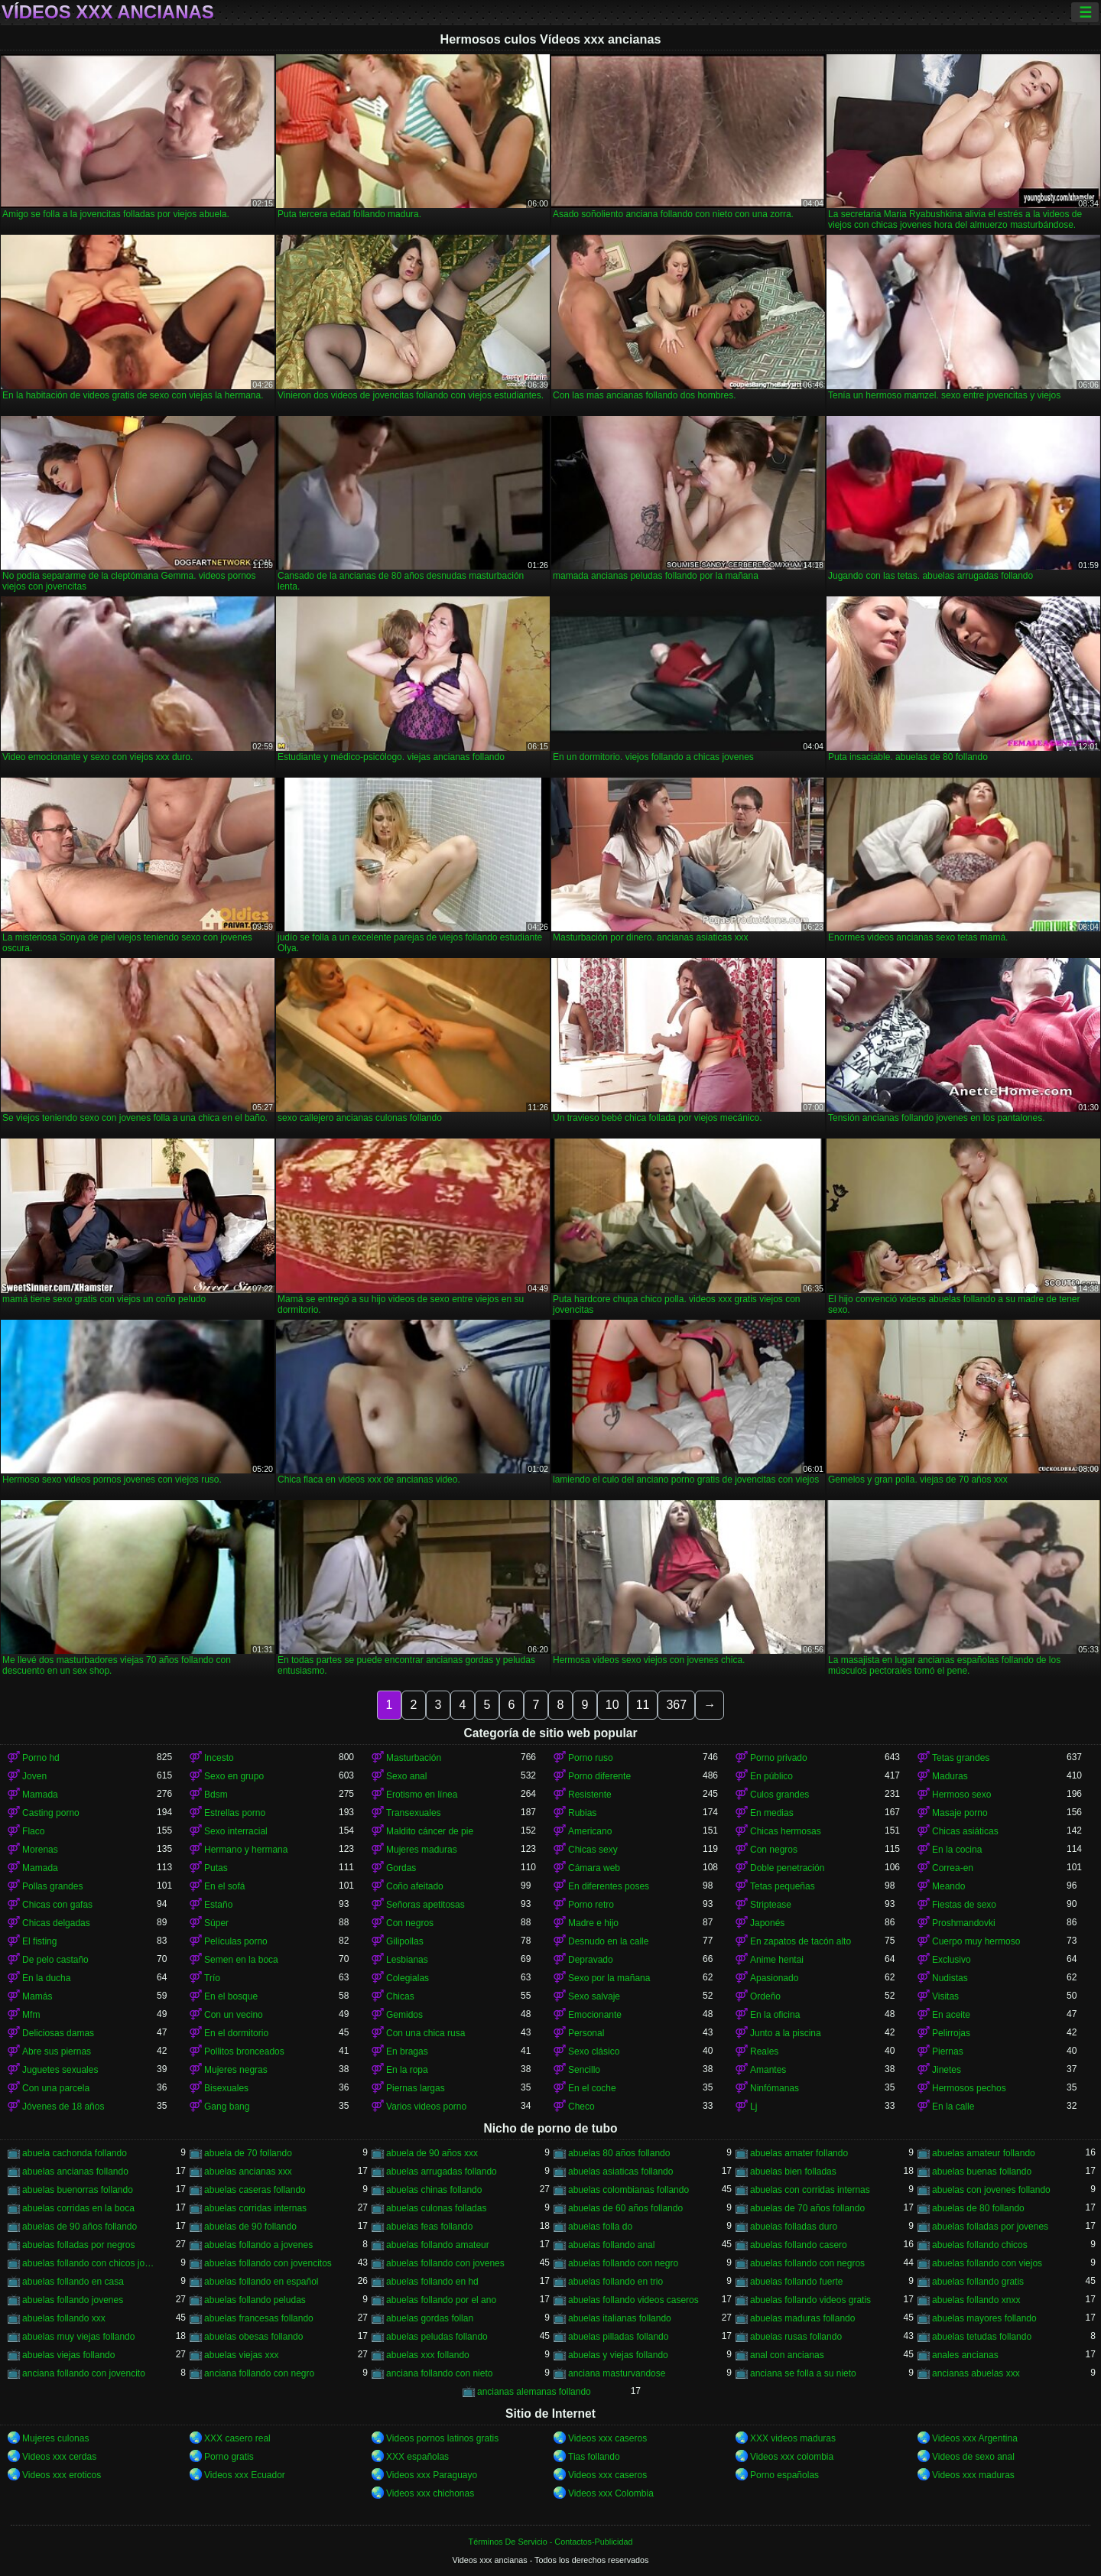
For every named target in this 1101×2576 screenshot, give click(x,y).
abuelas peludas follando (437, 2336)
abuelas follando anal (611, 2245)
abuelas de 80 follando (978, 2208)
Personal (586, 2033)
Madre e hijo (593, 1923)
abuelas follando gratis (978, 2281)
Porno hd (41, 1758)
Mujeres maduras (421, 1849)
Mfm (31, 2014)
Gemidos (404, 2014)
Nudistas (950, 1978)
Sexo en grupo (234, 1776)
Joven (34, 1776)
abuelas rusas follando (796, 2336)
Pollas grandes (52, 1886)
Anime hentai (777, 1959)
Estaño (218, 1904)
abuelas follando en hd (432, 2281)
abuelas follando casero (798, 2245)
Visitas (945, 1996)
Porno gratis (229, 2456)
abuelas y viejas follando (618, 2355)
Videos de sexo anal (973, 2456)
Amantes (768, 2069)
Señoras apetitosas (425, 1904)
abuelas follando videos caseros (633, 2300)
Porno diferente (599, 1776)
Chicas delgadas (56, 1923)
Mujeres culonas (55, 2438)
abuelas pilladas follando (618, 2336)
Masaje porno (960, 1813)
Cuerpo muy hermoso (976, 1941)
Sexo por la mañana (609, 1978)
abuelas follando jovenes (72, 2300)
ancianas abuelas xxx (976, 2373)
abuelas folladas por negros (78, 2245)
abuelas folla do (600, 2226)
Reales (764, 2051)
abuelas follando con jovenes (445, 2263)
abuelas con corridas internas (810, 2190)
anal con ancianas (787, 2355)
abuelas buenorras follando (77, 2190)
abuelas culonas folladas (436, 2208)
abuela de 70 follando (248, 2153)
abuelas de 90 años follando (79, 2226)
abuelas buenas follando (981, 2171)
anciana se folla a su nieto (803, 2373)
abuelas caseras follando (255, 2190)
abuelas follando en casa (73, 2281)
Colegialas (407, 1978)
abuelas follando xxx (64, 2318)
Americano (590, 1831)
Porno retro (591, 1904)
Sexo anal (406, 1776)
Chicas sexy (593, 1849)
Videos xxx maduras (973, 2475)
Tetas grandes (960, 1758)
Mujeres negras (236, 2069)
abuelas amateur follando (983, 2153)
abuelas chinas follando (434, 2190)
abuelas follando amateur (437, 2245)
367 (676, 1704)
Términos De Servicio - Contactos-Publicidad (551, 2541)
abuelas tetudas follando (981, 2336)
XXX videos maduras (793, 2438)
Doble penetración (787, 1868)
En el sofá (224, 1886)
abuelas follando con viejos (987, 2263)
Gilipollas (405, 1941)
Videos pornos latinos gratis (442, 2438)
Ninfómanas (774, 2088)
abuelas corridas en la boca (78, 2208)
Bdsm (216, 1794)
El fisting (39, 1941)
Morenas (40, 1849)
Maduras (950, 1776)
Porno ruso (590, 1758)
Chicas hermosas (785, 1831)
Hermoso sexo (961, 1794)
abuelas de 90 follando (250, 2226)
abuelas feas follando (429, 2226)
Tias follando (594, 2456)
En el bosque (231, 1996)
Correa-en (952, 1868)
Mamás (37, 1996)
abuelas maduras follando (802, 2318)
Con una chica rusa (425, 2033)
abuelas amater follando (799, 2153)
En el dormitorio (236, 2033)
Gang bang (226, 2106)
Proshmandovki (963, 1923)
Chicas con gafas (57, 1904)
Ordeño (765, 1996)
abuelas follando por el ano (441, 2300)
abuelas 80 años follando (619, 2153)
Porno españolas (784, 2475)
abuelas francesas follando (258, 2318)
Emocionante (595, 2014)
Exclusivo (951, 1959)
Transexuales (413, 1813)
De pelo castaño (55, 1959)
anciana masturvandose (616, 2373)
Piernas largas (415, 2088)
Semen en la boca (241, 1959)
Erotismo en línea (421, 1794)
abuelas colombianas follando (628, 2190)
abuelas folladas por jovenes (990, 2226)
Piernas (947, 2051)
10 (612, 1704)
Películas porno (236, 1941)
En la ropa (407, 2069)
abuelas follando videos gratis (810, 2300)
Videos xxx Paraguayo (431, 2475)
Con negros (773, 1849)
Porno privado (778, 1758)
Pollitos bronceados (244, 2051)
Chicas (400, 1996)
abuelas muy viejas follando (78, 2336)
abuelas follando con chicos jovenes (89, 2263)
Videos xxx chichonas (430, 2493)
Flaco (33, 1831)
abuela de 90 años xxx (432, 2153)
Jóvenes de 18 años (63, 2106)
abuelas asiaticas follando (620, 2171)
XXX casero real (237, 2438)
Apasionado (774, 1978)
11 (643, 1704)
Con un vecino (233, 2014)
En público (771, 1776)
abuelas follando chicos (980, 2245)
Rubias (582, 1813)
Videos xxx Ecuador (244, 2475)
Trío (212, 1978)
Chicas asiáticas (965, 1831)
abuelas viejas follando (68, 2355)
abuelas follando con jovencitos (268, 2263)
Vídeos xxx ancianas (108, 12)
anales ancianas (965, 2355)
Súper (216, 1923)
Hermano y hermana (245, 1849)
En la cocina (957, 1849)
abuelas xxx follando (427, 2355)
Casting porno (51, 1813)
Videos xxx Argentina (975, 2438)
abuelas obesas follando (253, 2336)
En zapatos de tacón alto (800, 1941)
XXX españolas (417, 2456)
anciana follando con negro (259, 2373)
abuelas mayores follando (984, 2318)
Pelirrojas (951, 2033)
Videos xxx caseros (607, 2438)
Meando (948, 1886)
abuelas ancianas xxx (248, 2171)
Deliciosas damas (58, 2033)
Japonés (767, 1923)
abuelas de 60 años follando (625, 2208)
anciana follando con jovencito (83, 2373)
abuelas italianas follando (619, 2318)
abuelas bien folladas (793, 2171)
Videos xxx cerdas (59, 2456)
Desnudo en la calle (608, 1941)
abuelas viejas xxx (241, 2355)
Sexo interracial (236, 1831)
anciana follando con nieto (439, 2373)
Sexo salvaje (594, 1996)
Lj (753, 2106)
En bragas (407, 2051)
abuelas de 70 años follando (807, 2208)
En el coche (592, 2088)
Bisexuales (226, 2088)
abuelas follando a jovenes (258, 2245)
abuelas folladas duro (793, 2226)
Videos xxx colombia (791, 2456)
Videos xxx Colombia (611, 2493)
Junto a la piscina (785, 2033)
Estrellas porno (234, 1813)
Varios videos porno (426, 2106)
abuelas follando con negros (807, 2263)
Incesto (219, 1758)
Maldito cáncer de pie (429, 1831)
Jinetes (946, 2069)
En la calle (953, 2106)
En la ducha (46, 1978)
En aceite (951, 2014)
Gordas (401, 1868)
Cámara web (594, 1868)
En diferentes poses (608, 1886)
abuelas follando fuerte (796, 2281)
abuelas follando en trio (615, 2281)
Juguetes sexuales (60, 2069)
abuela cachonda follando (74, 2153)
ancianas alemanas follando (534, 2391)
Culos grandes (779, 1794)
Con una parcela (55, 2088)
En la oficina (775, 2014)
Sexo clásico (593, 2051)
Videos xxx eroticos (61, 2475)
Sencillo (584, 2069)
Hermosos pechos (969, 2088)
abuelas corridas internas (255, 2208)
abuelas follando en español (261, 2281)
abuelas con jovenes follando (991, 2190)
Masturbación (413, 1758)
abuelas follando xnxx (976, 2300)
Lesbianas (407, 1959)
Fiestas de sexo (964, 1904)
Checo (581, 2106)
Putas (216, 1868)
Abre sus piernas (56, 2051)
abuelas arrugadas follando (441, 2171)
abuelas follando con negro (623, 2263)
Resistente (590, 1794)
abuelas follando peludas (255, 2300)
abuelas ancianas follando (75, 2171)
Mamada (40, 1794)
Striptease (770, 1904)
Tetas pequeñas (782, 1886)
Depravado (590, 1959)
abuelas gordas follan (429, 2318)
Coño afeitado (414, 1886)
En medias (772, 1813)
